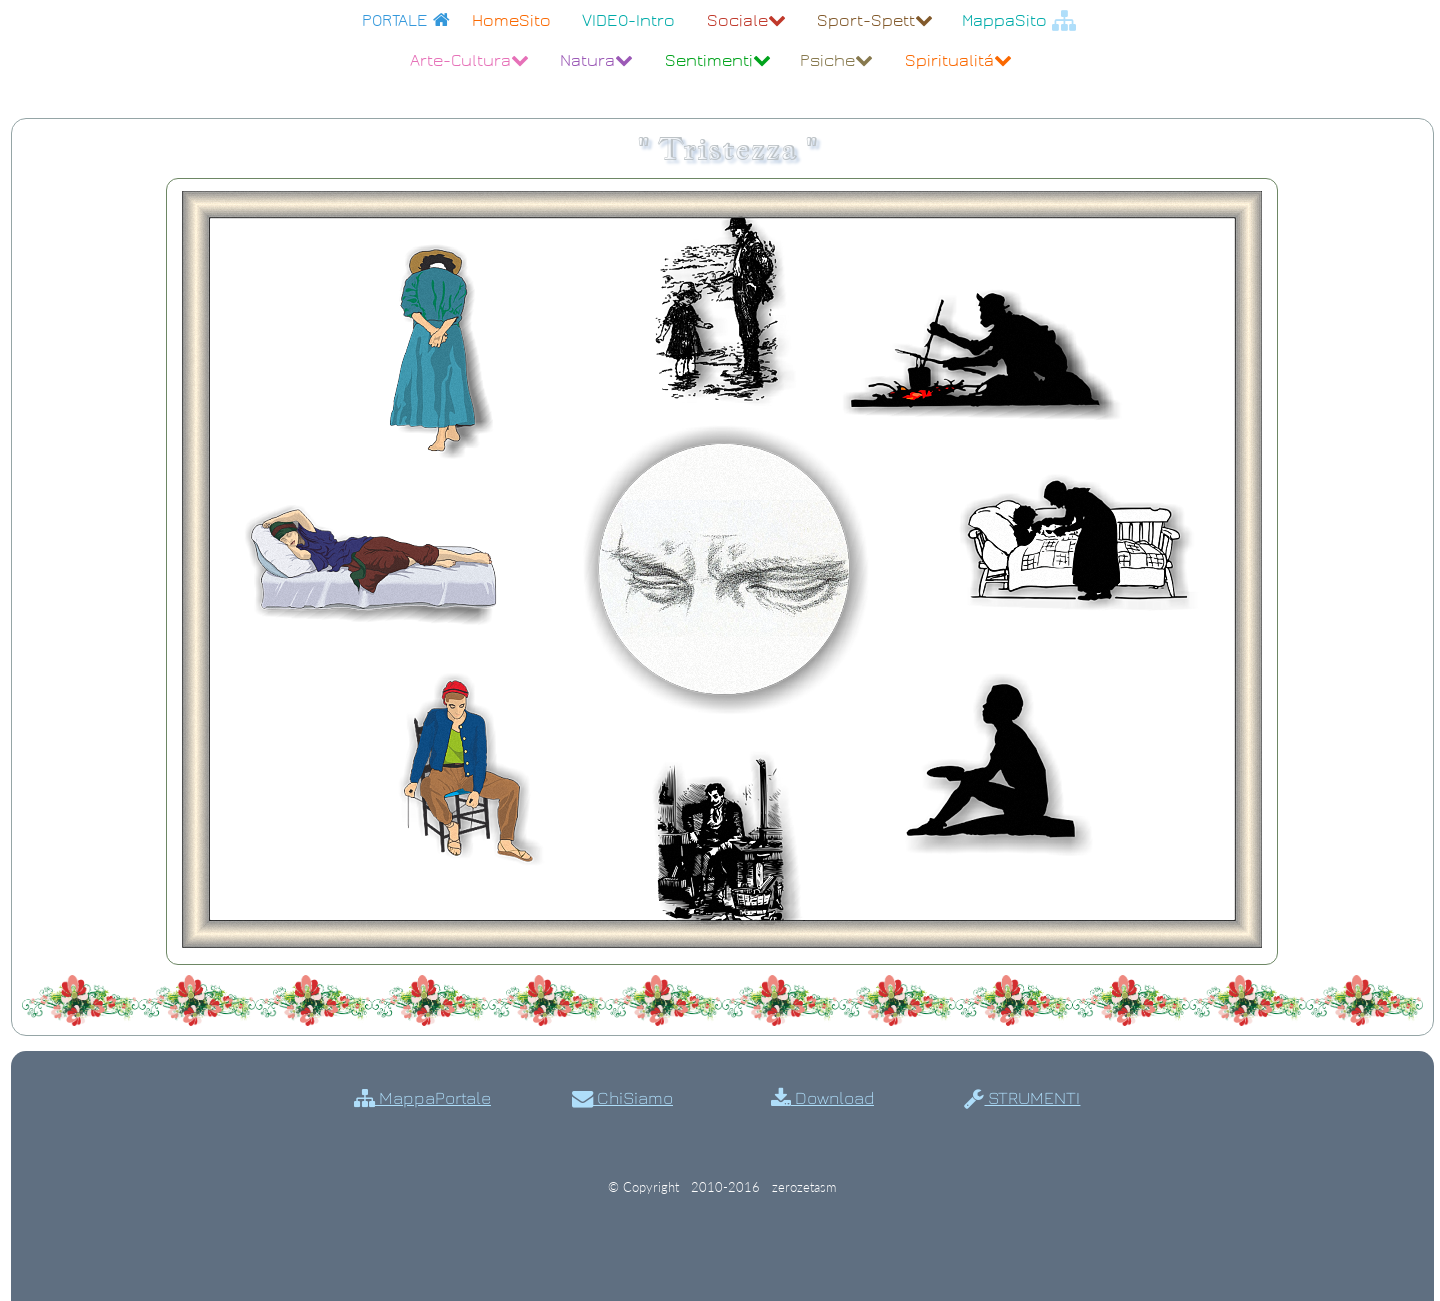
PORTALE (406, 20)
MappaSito (1019, 20)
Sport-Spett (875, 20)
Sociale (746, 20)
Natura (596, 60)
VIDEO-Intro (628, 20)
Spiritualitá (958, 60)
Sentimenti (718, 60)
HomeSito (511, 20)
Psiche (836, 60)
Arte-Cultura (469, 60)
